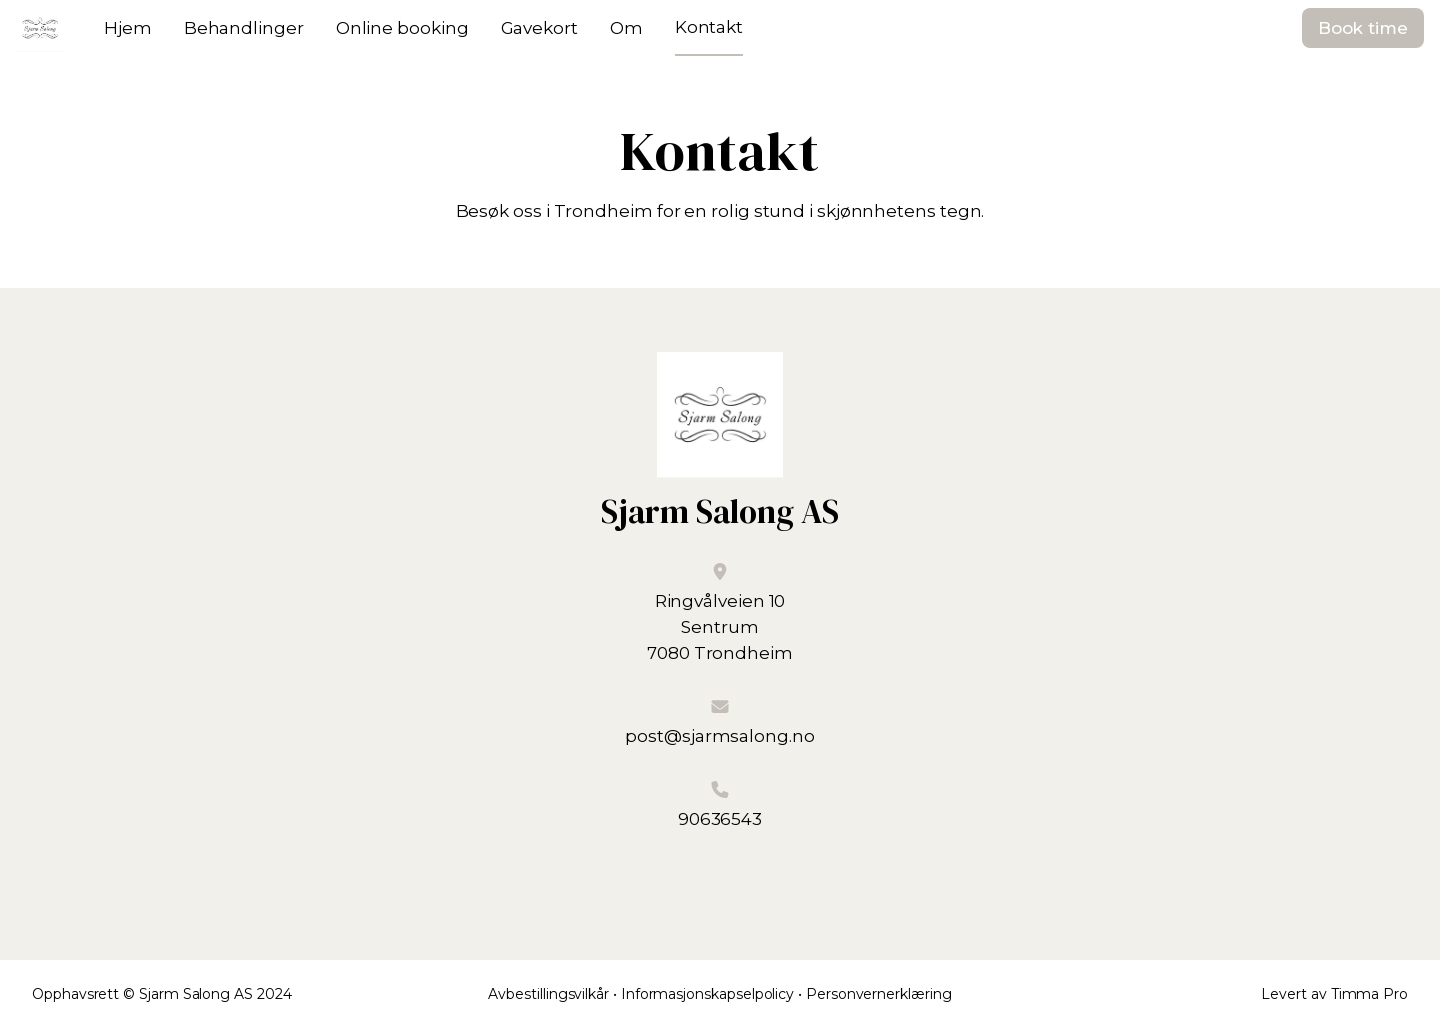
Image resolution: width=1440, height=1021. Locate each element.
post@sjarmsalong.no (719, 736)
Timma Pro (1369, 994)
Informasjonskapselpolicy (707, 994)
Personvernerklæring (879, 994)
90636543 (720, 819)
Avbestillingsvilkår (548, 994)
